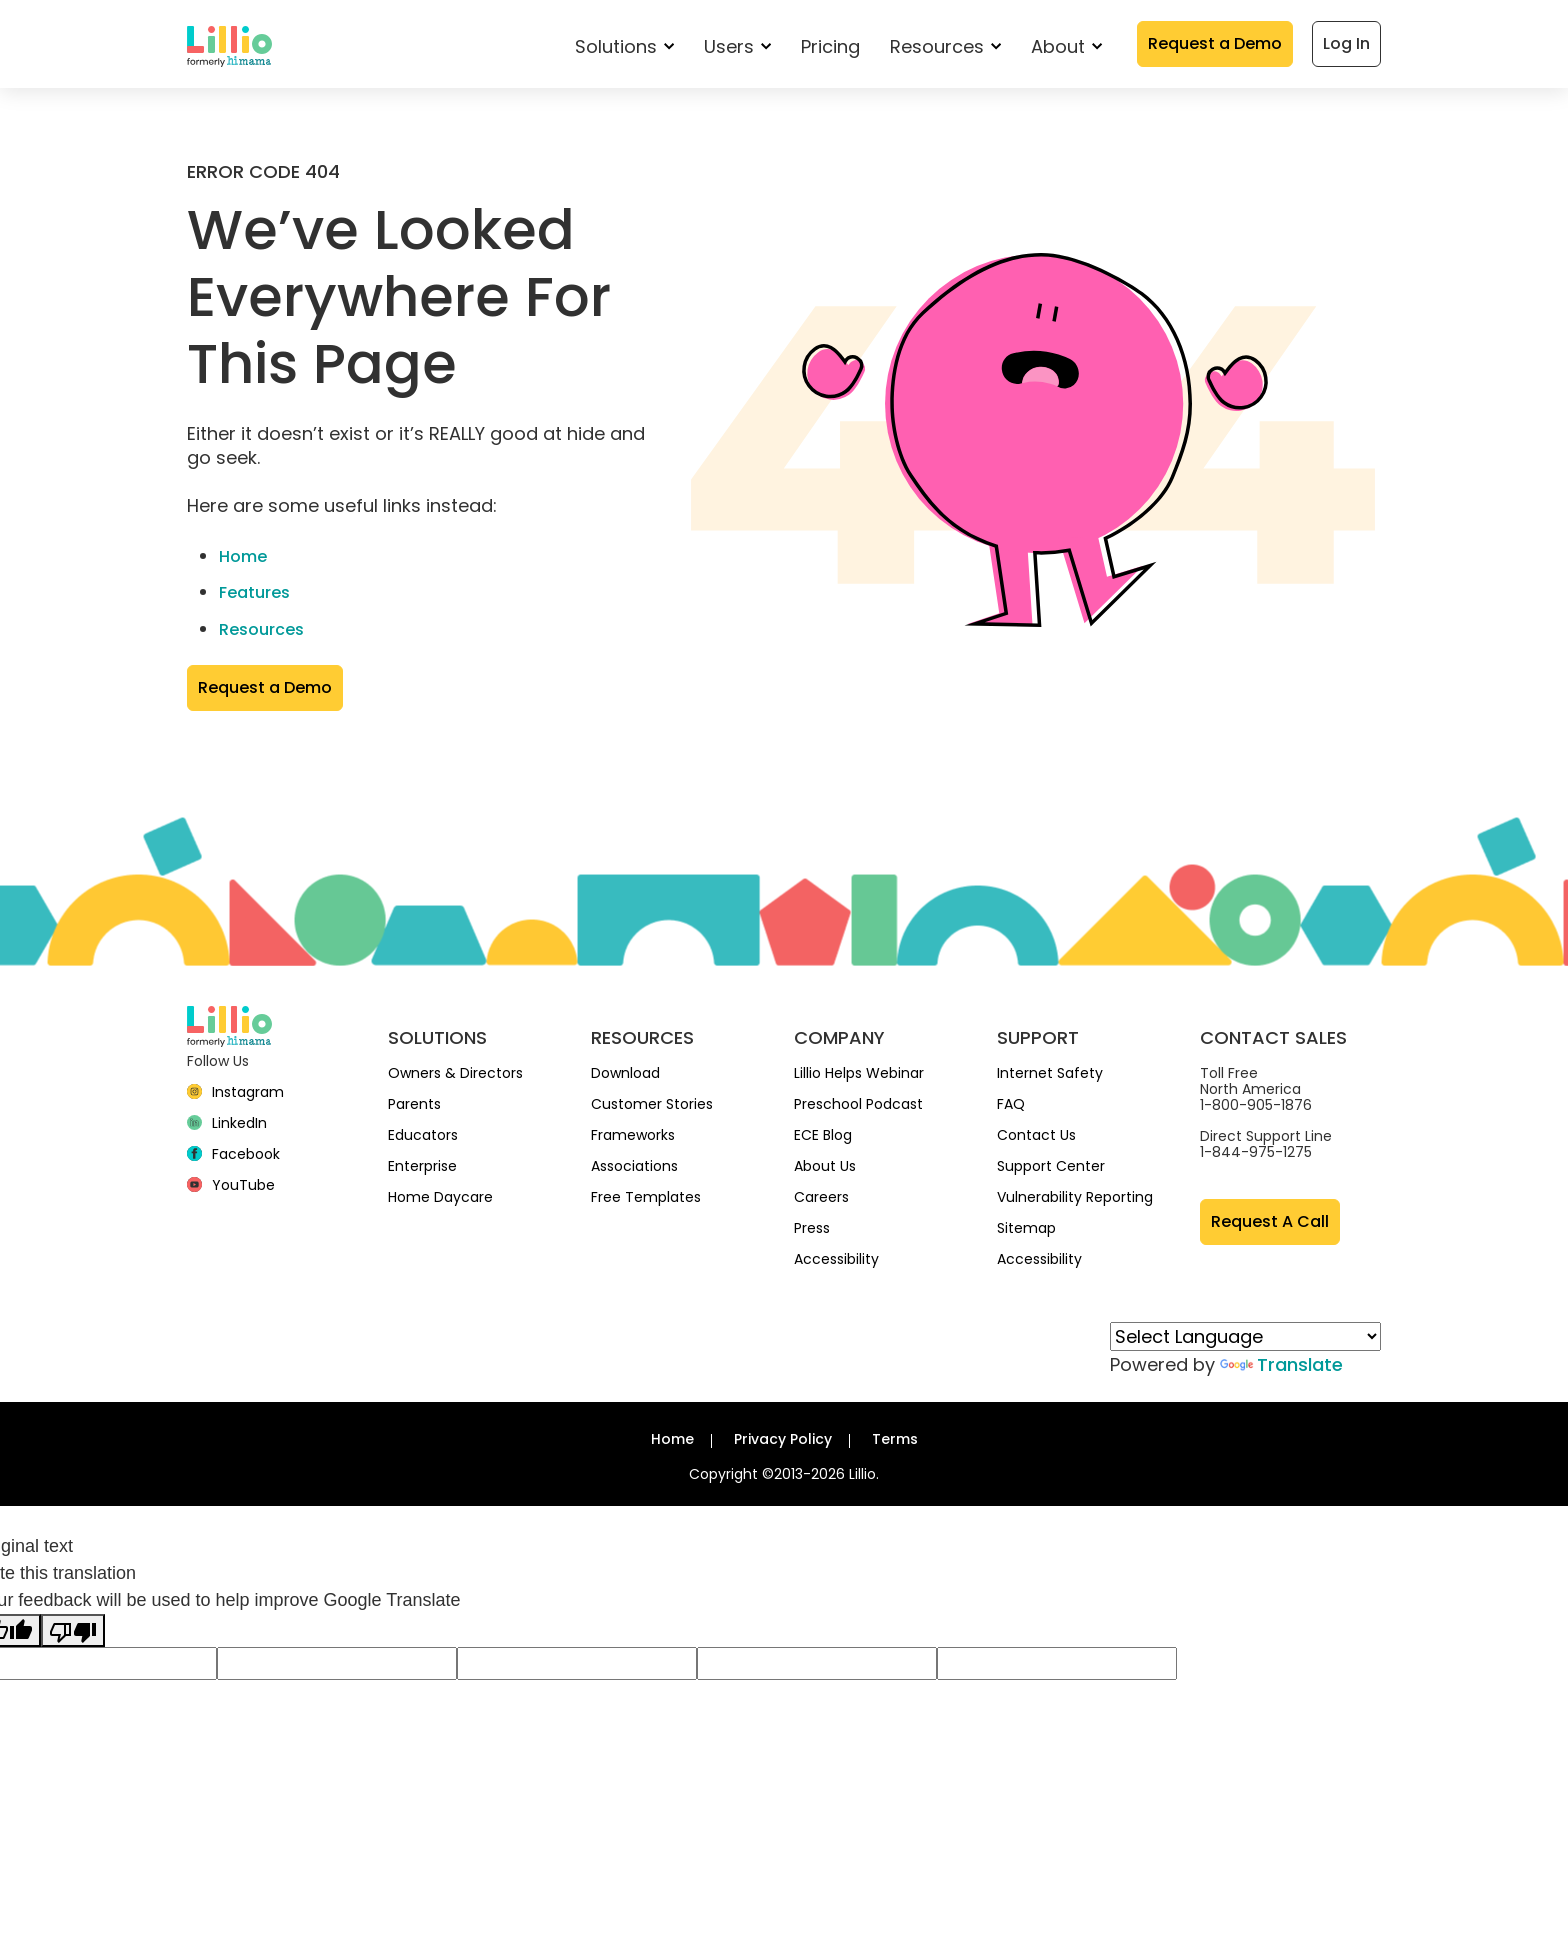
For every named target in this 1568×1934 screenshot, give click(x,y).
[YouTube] (231, 1185)
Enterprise (422, 1166)
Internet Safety (1050, 1073)
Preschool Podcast (858, 1104)
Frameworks (633, 1135)
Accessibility (836, 1259)
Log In (1346, 43)
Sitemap (1026, 1228)
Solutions (624, 46)
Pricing (830, 46)
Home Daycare (440, 1197)
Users (737, 46)
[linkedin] (227, 1123)
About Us (825, 1166)
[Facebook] (233, 1154)
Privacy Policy (783, 1439)
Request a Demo (1215, 43)
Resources (945, 46)
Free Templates (646, 1197)
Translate (1281, 1364)
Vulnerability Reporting (1075, 1197)
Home (243, 556)
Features (254, 592)
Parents (414, 1104)
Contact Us (1036, 1135)
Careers (821, 1197)
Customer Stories (652, 1104)
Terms (895, 1439)
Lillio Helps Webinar (859, 1073)
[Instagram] (235, 1092)
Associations (634, 1166)
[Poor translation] (73, 1630)
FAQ (1011, 1104)
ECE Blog (823, 1135)
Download (625, 1073)
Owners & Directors (455, 1073)
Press (812, 1228)
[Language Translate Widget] (1245, 1336)
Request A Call (1270, 1221)
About (1066, 46)
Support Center (1051, 1166)
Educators (423, 1135)
